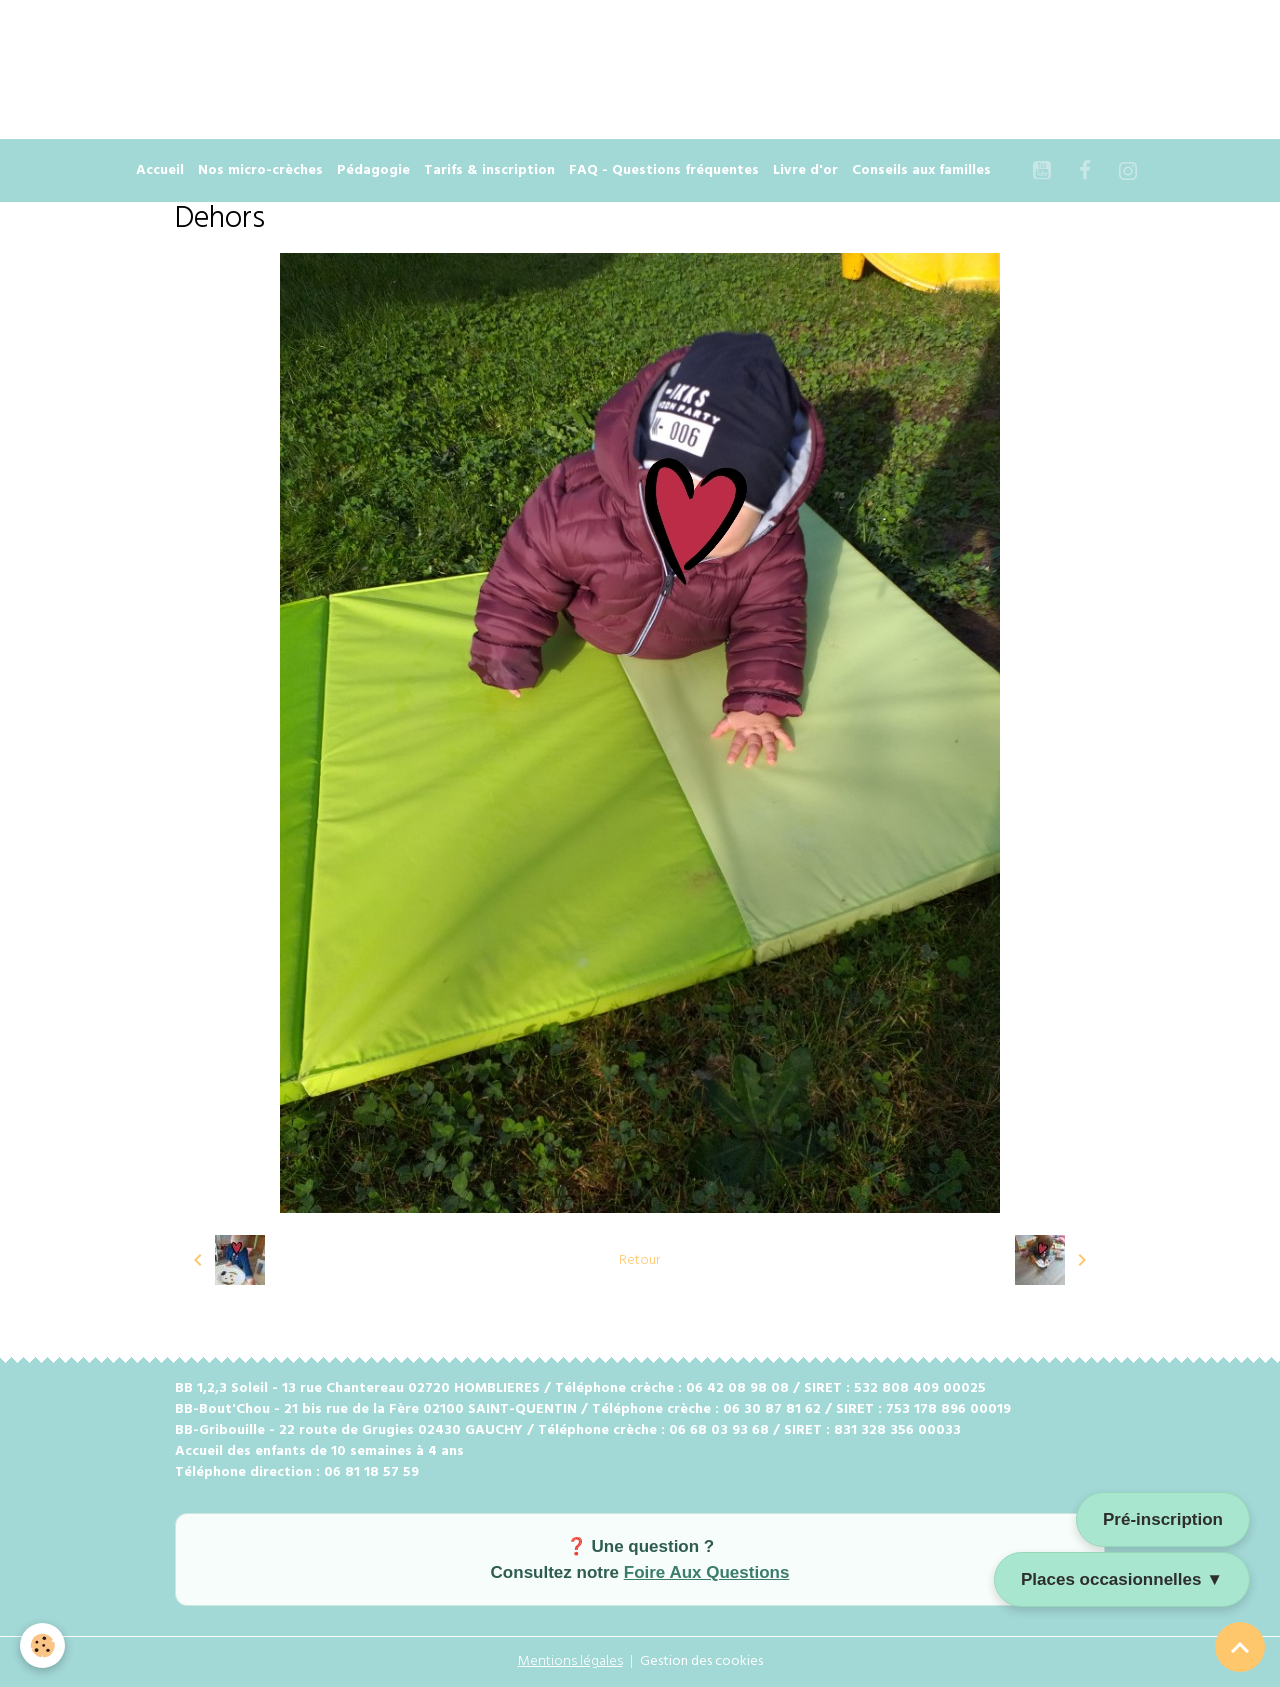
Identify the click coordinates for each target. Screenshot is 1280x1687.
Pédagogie (373, 170)
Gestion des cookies (701, 1661)
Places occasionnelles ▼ (1122, 1579)
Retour (639, 1260)
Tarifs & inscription (489, 170)
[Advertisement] (364, 45)
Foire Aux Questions (707, 1572)
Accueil (160, 170)
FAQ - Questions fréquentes (664, 170)
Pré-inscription (1163, 1519)
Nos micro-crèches (260, 170)
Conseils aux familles (921, 170)
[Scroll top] (1240, 1647)
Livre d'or (805, 170)
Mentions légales (570, 1661)
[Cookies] (42, 1645)
